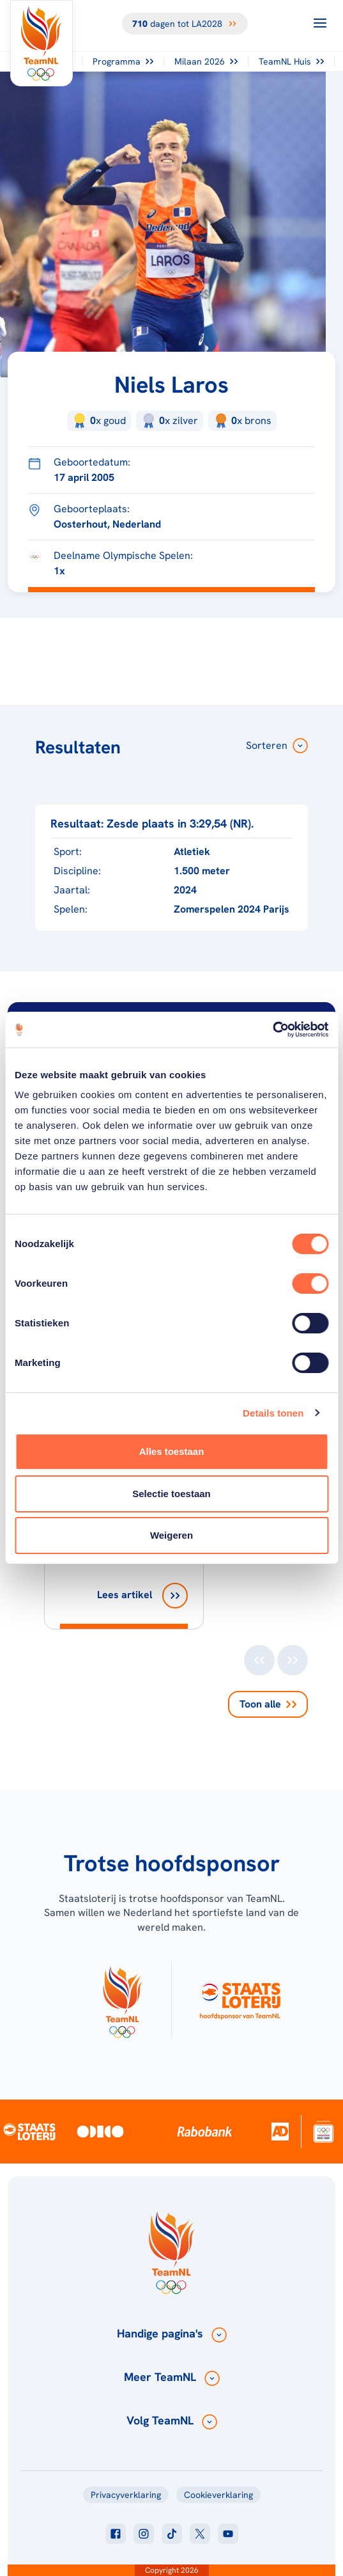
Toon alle (268, 1704)
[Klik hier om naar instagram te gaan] (143, 2534)
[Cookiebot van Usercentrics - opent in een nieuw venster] (272, 1029)
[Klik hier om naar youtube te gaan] (228, 2534)
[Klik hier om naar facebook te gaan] (115, 2534)
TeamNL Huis (291, 61)
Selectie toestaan (171, 1493)
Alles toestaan (171, 1451)
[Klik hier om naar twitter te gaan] (200, 2534)
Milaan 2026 (206, 61)
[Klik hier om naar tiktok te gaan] (172, 2534)
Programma (123, 61)
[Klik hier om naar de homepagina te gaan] (41, 43)
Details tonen (273, 1413)
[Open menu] (320, 23)
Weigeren (171, 1535)
